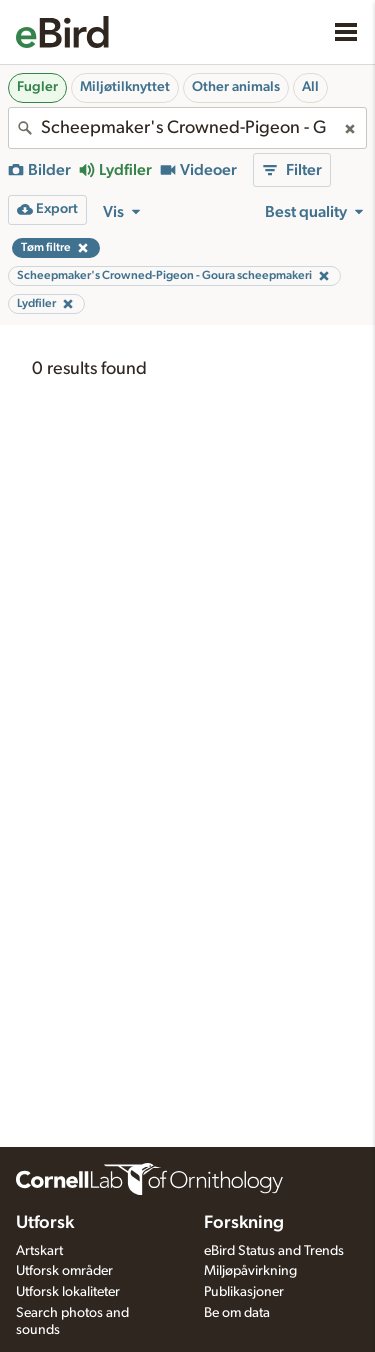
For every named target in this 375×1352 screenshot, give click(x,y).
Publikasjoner (244, 1292)
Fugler (37, 87)
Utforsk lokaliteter (68, 1292)
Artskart (39, 1251)
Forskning (244, 1223)
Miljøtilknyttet (125, 87)
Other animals (236, 87)
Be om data (237, 1313)
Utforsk (45, 1223)
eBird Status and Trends (274, 1251)
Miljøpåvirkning (250, 1271)
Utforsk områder (64, 1271)
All (310, 87)
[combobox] (187, 128)
